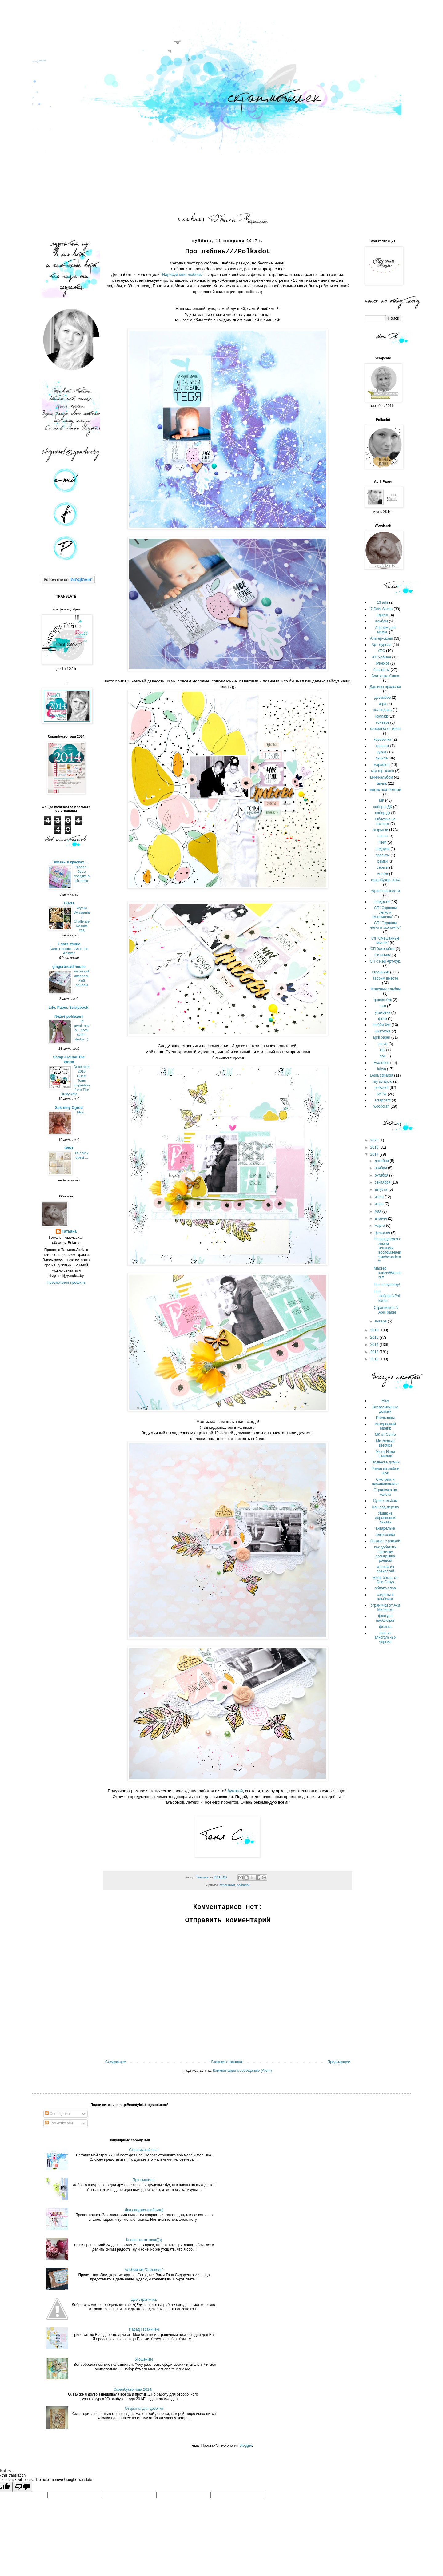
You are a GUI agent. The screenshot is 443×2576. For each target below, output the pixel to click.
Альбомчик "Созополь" (144, 2270)
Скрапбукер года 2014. (133, 2389)
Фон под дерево (385, 1507)
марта (380, 1225)
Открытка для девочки (144, 2408)
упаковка (382, 1012)
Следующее (115, 2062)
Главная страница (226, 2062)
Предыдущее (339, 2062)
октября (382, 1175)
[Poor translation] (22, 2487)
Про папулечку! (387, 1284)
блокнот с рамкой (385, 1541)
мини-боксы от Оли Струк (385, 1580)
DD (382, 1050)
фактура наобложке (385, 1618)
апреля (381, 1218)
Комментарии (59, 2123)
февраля (383, 1233)
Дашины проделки (385, 687)
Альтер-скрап (381, 638)
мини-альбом (381, 777)
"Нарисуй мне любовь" (182, 274)
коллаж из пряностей (385, 1569)
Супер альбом (385, 1501)
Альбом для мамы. (385, 630)
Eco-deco (381, 1063)
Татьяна (69, 1231)
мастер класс (382, 771)
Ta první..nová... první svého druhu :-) (81, 1030)
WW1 (68, 1148)
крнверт (382, 746)
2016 (375, 1330)
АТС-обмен (381, 657)
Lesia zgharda (381, 1075)
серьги (382, 867)
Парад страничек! (144, 2329)
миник (381, 783)
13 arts (382, 602)
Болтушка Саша (385, 676)
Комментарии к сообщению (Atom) (242, 2070)
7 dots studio (69, 944)
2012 (375, 1359)
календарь (382, 710)
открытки (380, 830)
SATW (381, 1094)
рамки (382, 861)
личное (381, 758)
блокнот (382, 663)
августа (382, 1189)
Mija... (81, 1112)
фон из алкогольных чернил (385, 1637)
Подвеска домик (385, 1462)
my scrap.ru (382, 1081)
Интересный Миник (385, 1426)
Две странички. (144, 2299)
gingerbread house (69, 966)
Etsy (385, 1401)
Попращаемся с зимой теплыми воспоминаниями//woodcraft (387, 1250)
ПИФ (382, 842)
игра (382, 704)
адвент (383, 615)
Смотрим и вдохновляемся (385, 1481)
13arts (68, 903)
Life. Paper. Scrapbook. (69, 1007)
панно (382, 836)
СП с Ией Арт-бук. (385, 961)
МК (381, 800)
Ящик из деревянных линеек (385, 1517)
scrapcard (382, 1100)
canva (382, 1044)
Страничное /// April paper (386, 1310)
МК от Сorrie (385, 1434)
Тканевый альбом (385, 989)
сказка (382, 874)
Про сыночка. (144, 2180)
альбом (381, 621)
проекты (382, 855)
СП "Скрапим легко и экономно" (385, 925)
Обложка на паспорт (385, 821)
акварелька (385, 1528)
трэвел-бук (382, 1000)
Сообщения (57, 2113)
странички (227, 1885)
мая (378, 1211)
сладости (381, 902)
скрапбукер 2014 (385, 880)
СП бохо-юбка (382, 949)
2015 (375, 1337)
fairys (381, 1069)
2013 (375, 1352)
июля (380, 1197)
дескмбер (382, 697)
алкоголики (385, 1534)
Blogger (245, 2445)
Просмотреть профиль (66, 1282)
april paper (381, 1037)
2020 (375, 1140)
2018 (375, 1147)
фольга (385, 1626)
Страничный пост (144, 2150)
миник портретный (385, 789)
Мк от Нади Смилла (385, 1454)
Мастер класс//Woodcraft (387, 1272)
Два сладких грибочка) (144, 2210)
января (381, 1321)
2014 (375, 1344)
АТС (381, 651)
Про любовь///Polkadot (387, 1296)
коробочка (382, 739)
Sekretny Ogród (69, 1107)
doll (382, 1056)
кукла (381, 752)
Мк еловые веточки (385, 1443)
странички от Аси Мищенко (385, 1607)
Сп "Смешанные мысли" (385, 940)
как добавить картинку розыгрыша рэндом (385, 1554)
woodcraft (381, 1106)
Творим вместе (385, 978)
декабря (382, 1161)
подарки (382, 849)
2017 (375, 1154)
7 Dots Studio (381, 609)
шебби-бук (381, 1025)
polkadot (243, 1885)
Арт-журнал (382, 644)
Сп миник (382, 955)
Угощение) (144, 2359)
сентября (383, 1182)
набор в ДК (382, 807)
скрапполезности (385, 891)
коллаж (381, 716)
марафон (381, 765)
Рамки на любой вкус (385, 1471)
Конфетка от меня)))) (144, 2240)
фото (382, 1018)
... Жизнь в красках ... (69, 862)
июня (380, 1204)
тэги (382, 1006)
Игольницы (385, 1417)
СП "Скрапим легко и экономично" (384, 912)
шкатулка (382, 1031)
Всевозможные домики (385, 1409)
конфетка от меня (385, 729)
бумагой (235, 1791)
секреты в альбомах (385, 1596)
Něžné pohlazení (68, 1016)
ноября (381, 1168)
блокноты (381, 670)
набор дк (382, 813)
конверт (382, 722)
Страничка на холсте (385, 1492)
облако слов (385, 1588)
